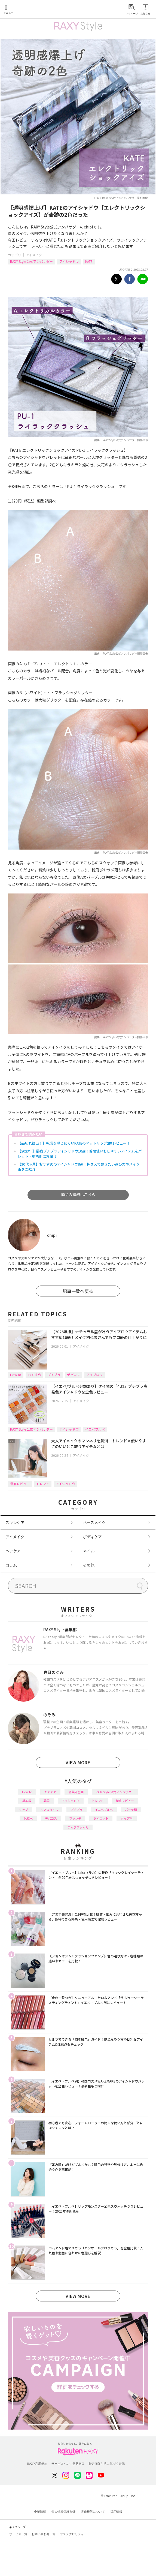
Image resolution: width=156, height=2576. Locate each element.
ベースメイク (94, 1522)
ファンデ (75, 1818)
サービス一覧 (18, 2534)
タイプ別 (127, 1818)
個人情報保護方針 (63, 2511)
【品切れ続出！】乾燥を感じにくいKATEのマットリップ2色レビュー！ (74, 1143)
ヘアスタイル (49, 1809)
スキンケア (15, 1522)
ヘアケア (13, 1551)
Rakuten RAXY (29, 9)
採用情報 (116, 2511)
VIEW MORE (78, 1762)
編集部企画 (76, 1792)
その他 (88, 1565)
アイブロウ (95, 1374)
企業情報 (40, 2511)
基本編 (26, 1800)
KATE (89, 261)
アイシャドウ (69, 261)
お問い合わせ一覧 (44, 2534)
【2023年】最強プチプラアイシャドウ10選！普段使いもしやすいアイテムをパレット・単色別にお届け (80, 1153)
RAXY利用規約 (37, 2463)
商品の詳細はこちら (78, 1194)
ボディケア (92, 1536)
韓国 (47, 1800)
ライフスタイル (78, 1827)
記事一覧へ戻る (78, 1291)
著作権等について (93, 2511)
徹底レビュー (20, 1483)
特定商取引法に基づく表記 (107, 2463)
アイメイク (34, 254)
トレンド (42, 1483)
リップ (23, 1809)
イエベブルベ (95, 1429)
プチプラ (53, 1374)
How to (15, 1374)
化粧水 (28, 1818)
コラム (11, 1565)
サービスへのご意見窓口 (67, 2463)
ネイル (88, 1551)
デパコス (73, 1374)
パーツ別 (131, 1809)
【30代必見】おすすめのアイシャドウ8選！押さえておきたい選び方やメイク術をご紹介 (79, 1166)
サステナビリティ (72, 2534)
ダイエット (100, 1818)
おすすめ (34, 1374)
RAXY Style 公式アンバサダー (31, 261)
